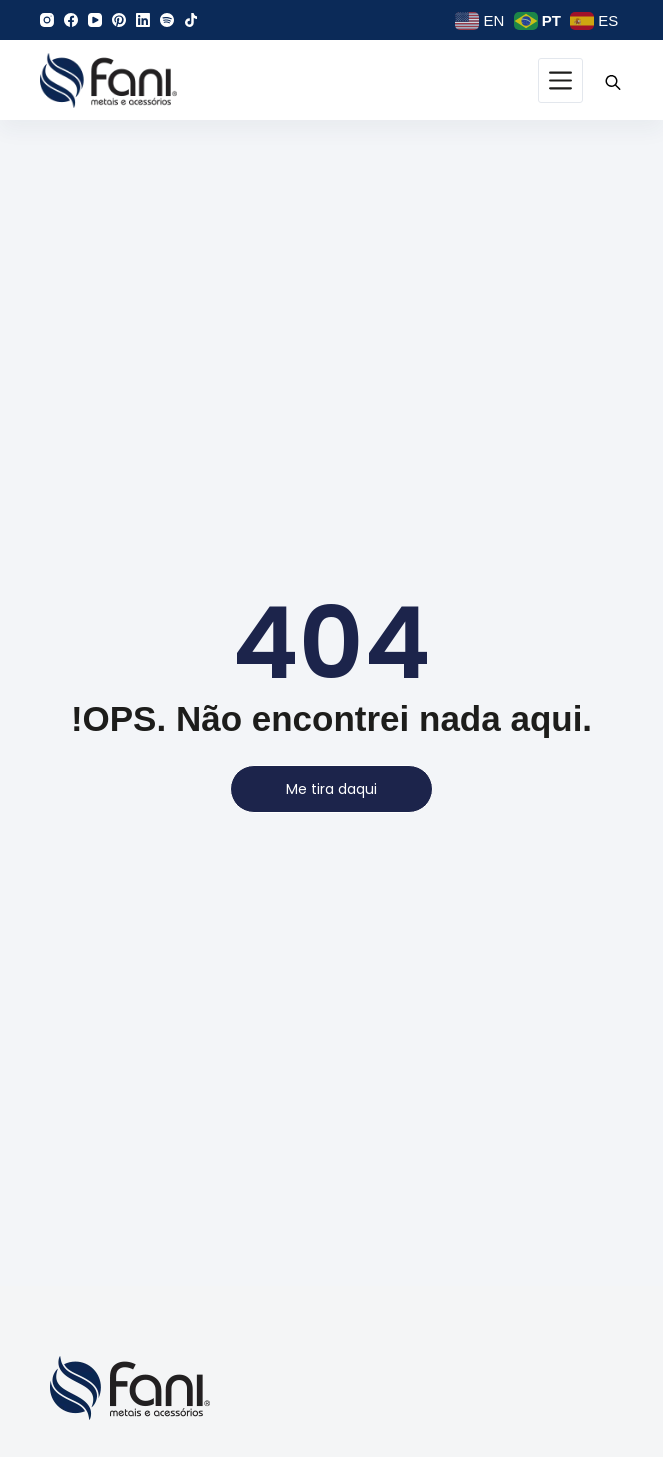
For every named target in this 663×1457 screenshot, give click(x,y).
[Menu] (560, 80)
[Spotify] (167, 20)
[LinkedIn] (143, 20)
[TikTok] (191, 20)
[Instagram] (47, 20)
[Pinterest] (119, 20)
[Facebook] (71, 20)
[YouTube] (95, 20)
